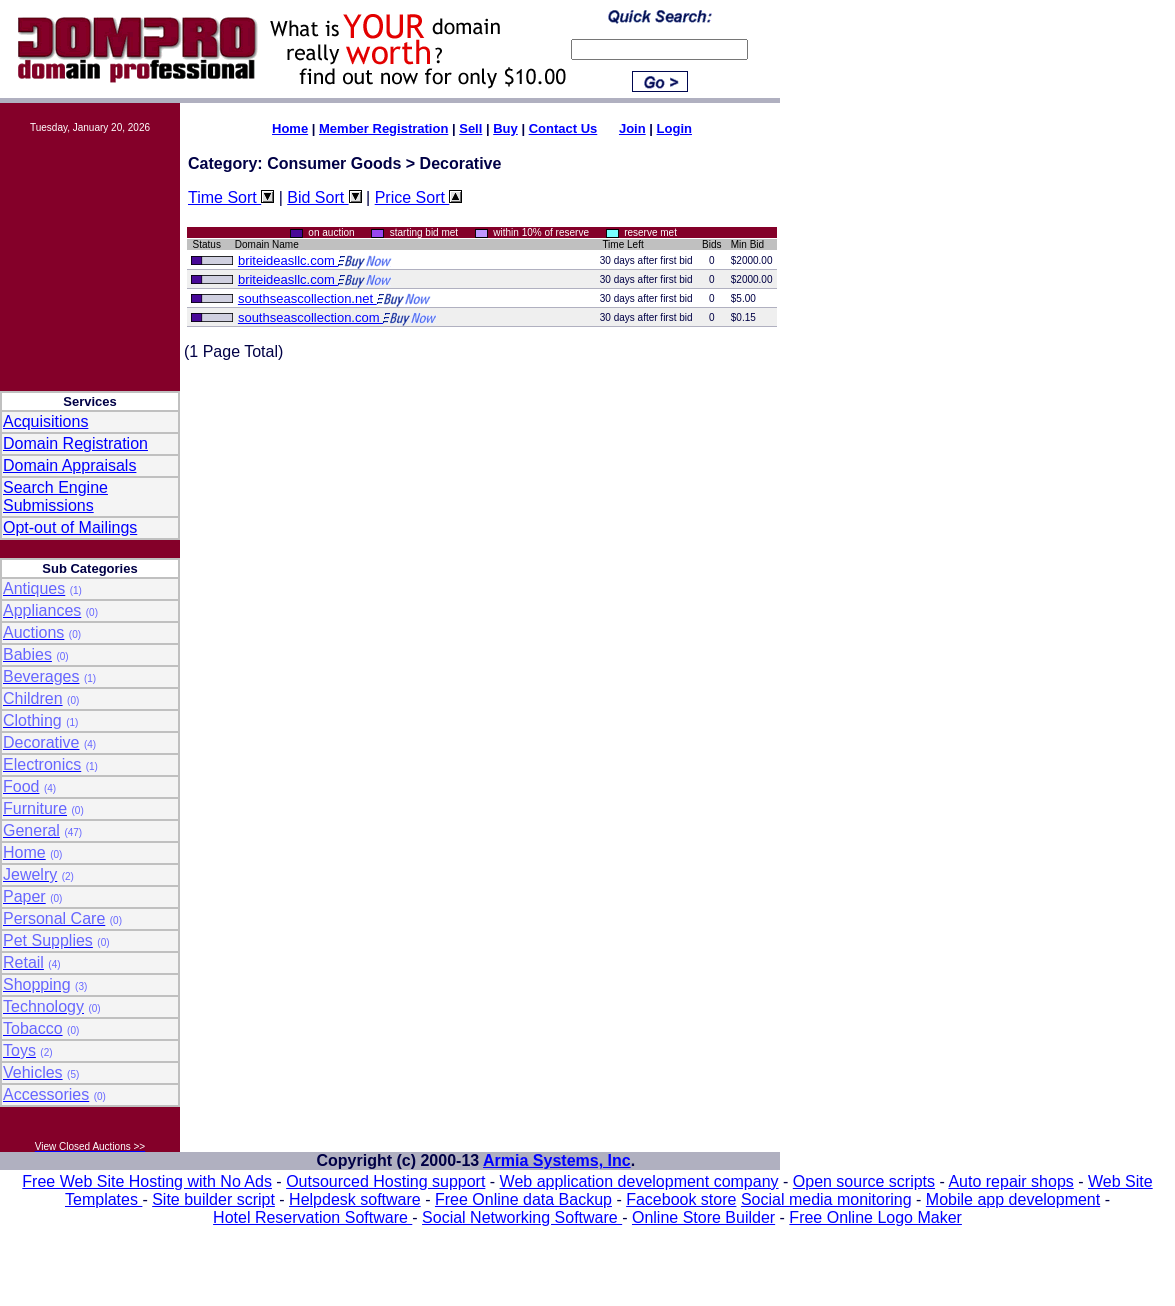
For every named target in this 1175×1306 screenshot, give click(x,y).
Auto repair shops (1010, 1181)
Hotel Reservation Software (312, 1217)
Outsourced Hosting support (385, 1181)
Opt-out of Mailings (70, 527)
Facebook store (681, 1199)
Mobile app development (1013, 1199)
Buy (505, 128)
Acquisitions (45, 421)
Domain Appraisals (69, 465)
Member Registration (383, 128)
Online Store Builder (703, 1217)
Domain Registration (75, 443)
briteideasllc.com (288, 260)
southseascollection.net (307, 298)
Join (632, 128)
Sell (470, 128)
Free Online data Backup (523, 1199)
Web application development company (639, 1181)
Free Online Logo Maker (875, 1217)
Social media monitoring (826, 1199)
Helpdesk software (355, 1199)
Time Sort (231, 197)
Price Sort (419, 197)
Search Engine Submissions (55, 496)
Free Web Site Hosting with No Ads (147, 1181)
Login (674, 128)
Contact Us (563, 128)
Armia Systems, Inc (557, 1160)
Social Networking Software (522, 1217)
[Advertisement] (90, 253)
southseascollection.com (310, 317)
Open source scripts (864, 1181)
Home (290, 128)
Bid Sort (324, 197)
